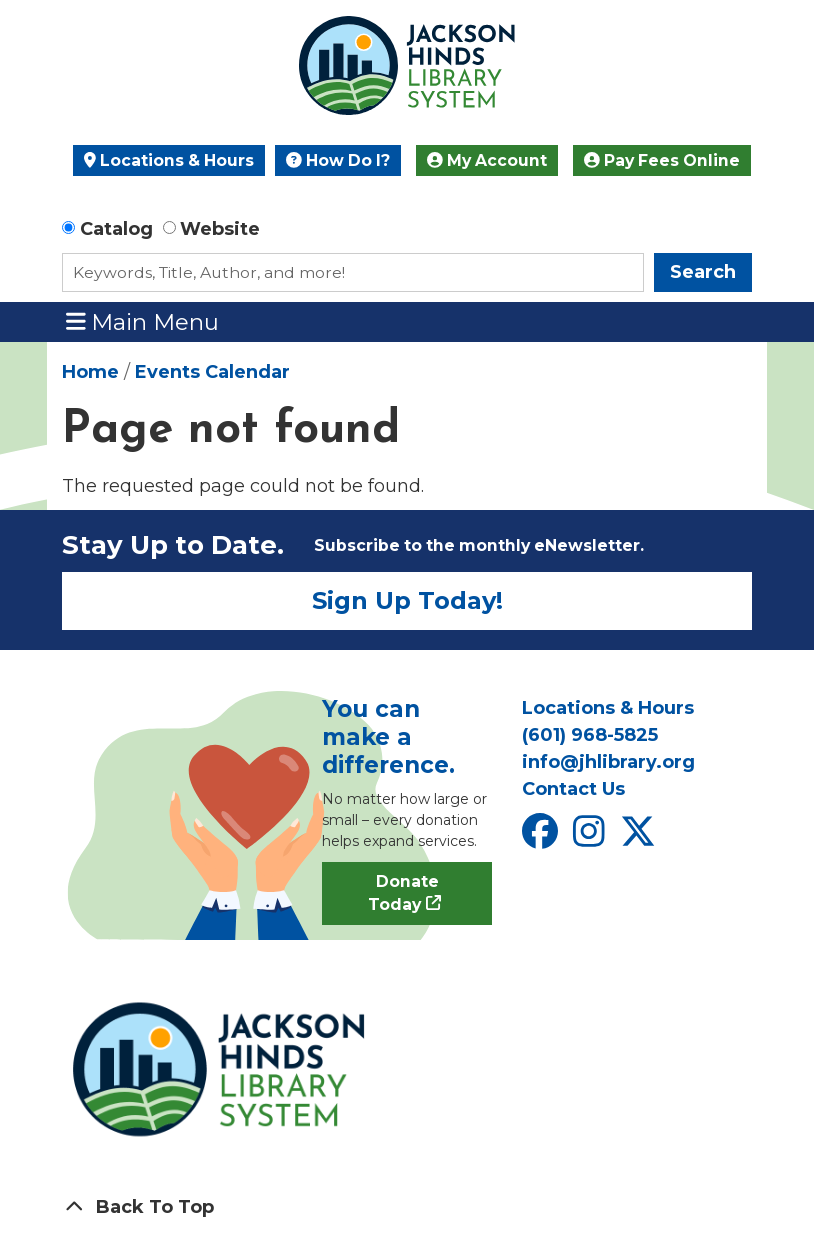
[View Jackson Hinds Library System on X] (640, 838)
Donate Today (403, 893)
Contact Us (573, 789)
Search (703, 272)
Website (220, 229)
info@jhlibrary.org (608, 762)
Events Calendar (212, 372)
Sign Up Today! (407, 600)
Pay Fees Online (662, 160)
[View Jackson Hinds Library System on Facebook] (542, 838)
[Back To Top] (407, 1207)
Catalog (116, 229)
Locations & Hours (169, 160)
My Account (487, 160)
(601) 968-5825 (590, 735)
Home (90, 372)
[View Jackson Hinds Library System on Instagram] (591, 838)
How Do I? (338, 160)
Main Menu (143, 321)
